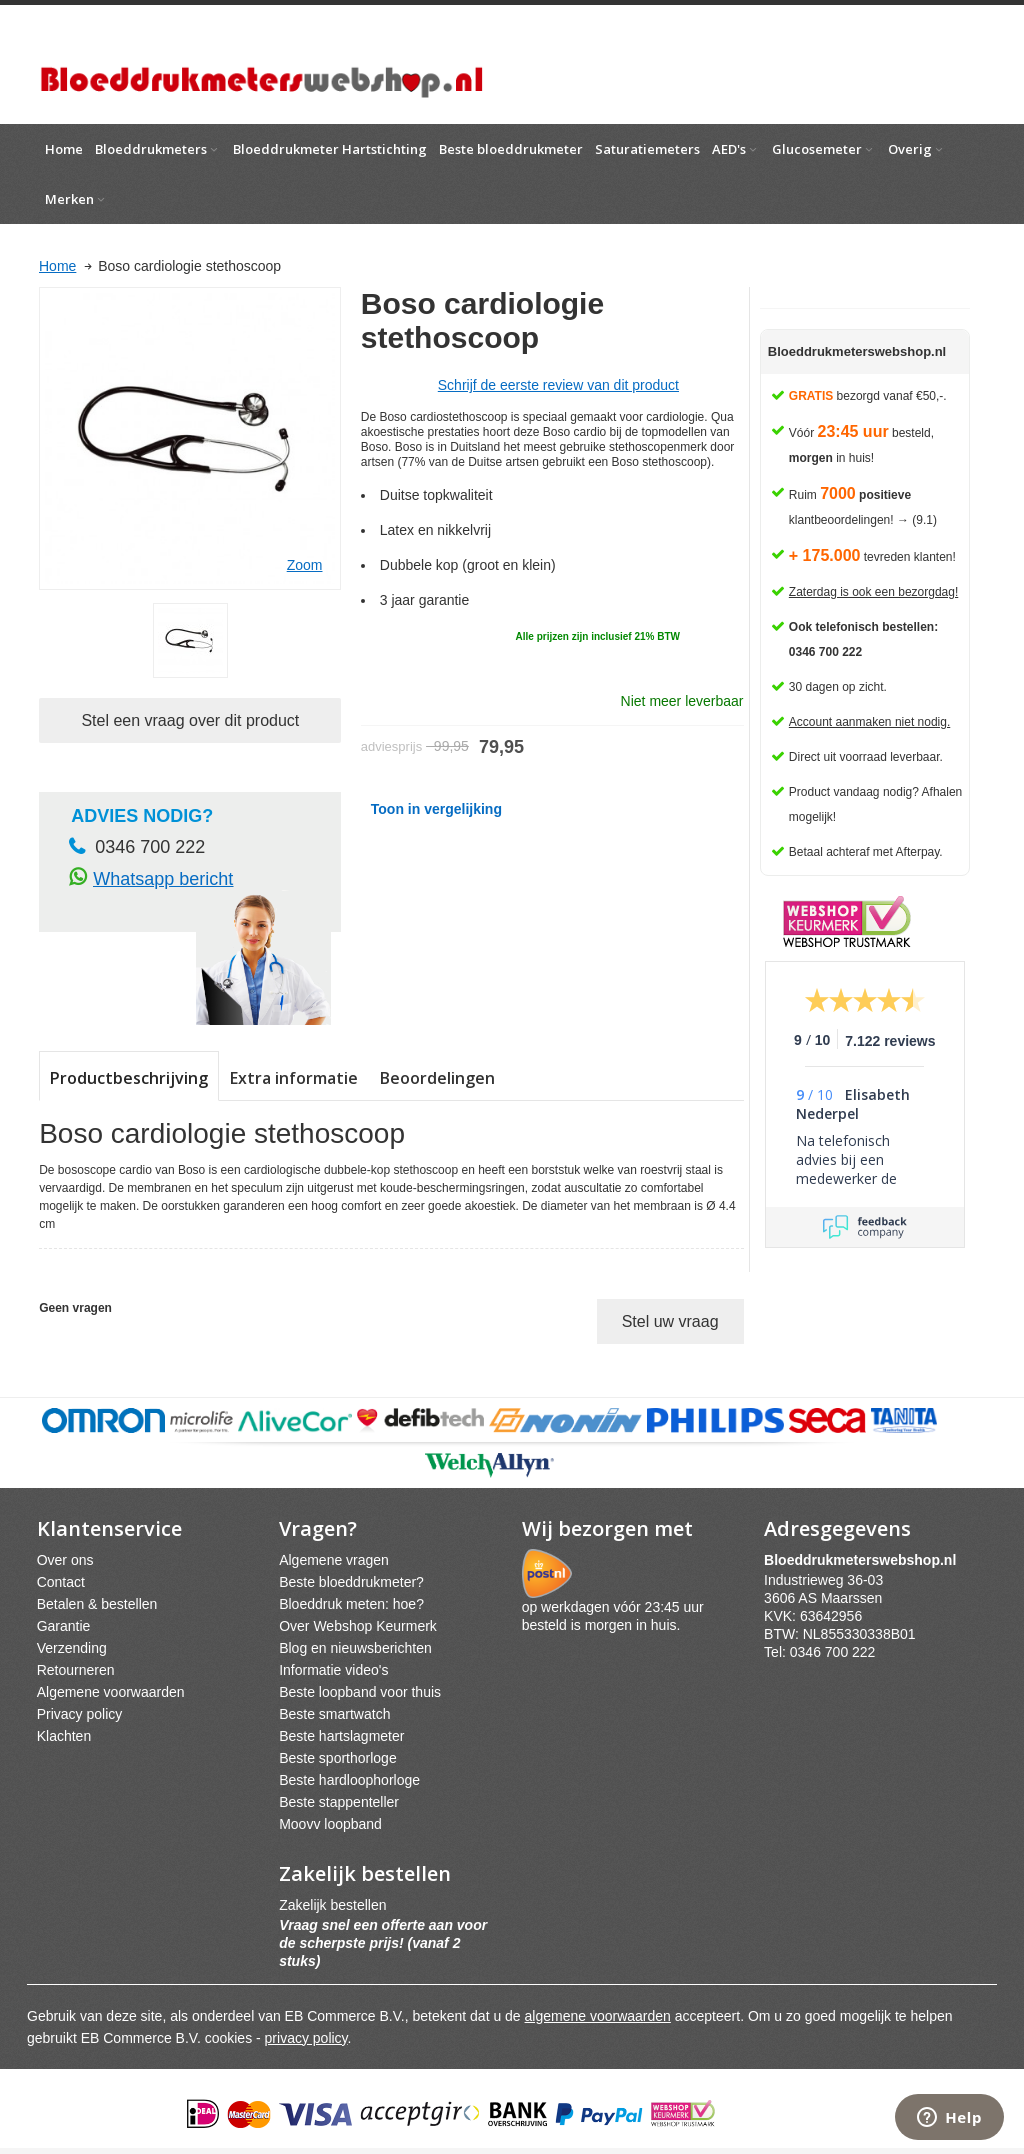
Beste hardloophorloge (349, 1780)
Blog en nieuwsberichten (355, 1648)
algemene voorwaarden (598, 2016)
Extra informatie (294, 1078)
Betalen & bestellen (97, 1604)
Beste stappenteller (339, 1802)
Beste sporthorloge (338, 1758)
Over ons (65, 1560)
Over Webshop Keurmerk (358, 1626)
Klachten (64, 1736)
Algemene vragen (334, 1560)
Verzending (72, 1648)
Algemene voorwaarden (111, 1692)
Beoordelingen (437, 1078)
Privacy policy (80, 1714)
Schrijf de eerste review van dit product (558, 385)
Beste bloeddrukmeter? (351, 1582)
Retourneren (76, 1670)
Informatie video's (333, 1670)
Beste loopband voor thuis (360, 1692)
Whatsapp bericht (163, 879)
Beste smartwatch (334, 1714)
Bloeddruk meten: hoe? (351, 1604)
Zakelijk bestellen (332, 1905)
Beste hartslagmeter (341, 1736)
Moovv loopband (330, 1824)
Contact (61, 1582)
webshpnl (865, 1560)
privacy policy (306, 2038)
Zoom (305, 565)
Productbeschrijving (129, 1078)
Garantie (64, 1626)
